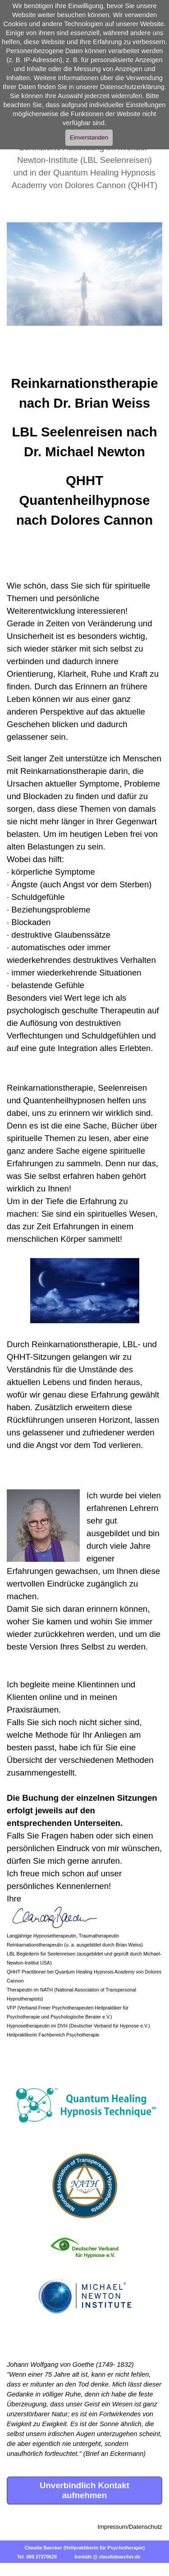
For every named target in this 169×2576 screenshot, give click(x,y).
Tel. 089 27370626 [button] (37, 2556)
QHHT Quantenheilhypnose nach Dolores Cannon (84, 500)
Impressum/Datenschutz (129, 2526)
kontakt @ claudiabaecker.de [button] (107, 2556)
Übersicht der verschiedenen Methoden (80, 1760)
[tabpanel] (84, 447)
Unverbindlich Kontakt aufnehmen (84, 2490)
